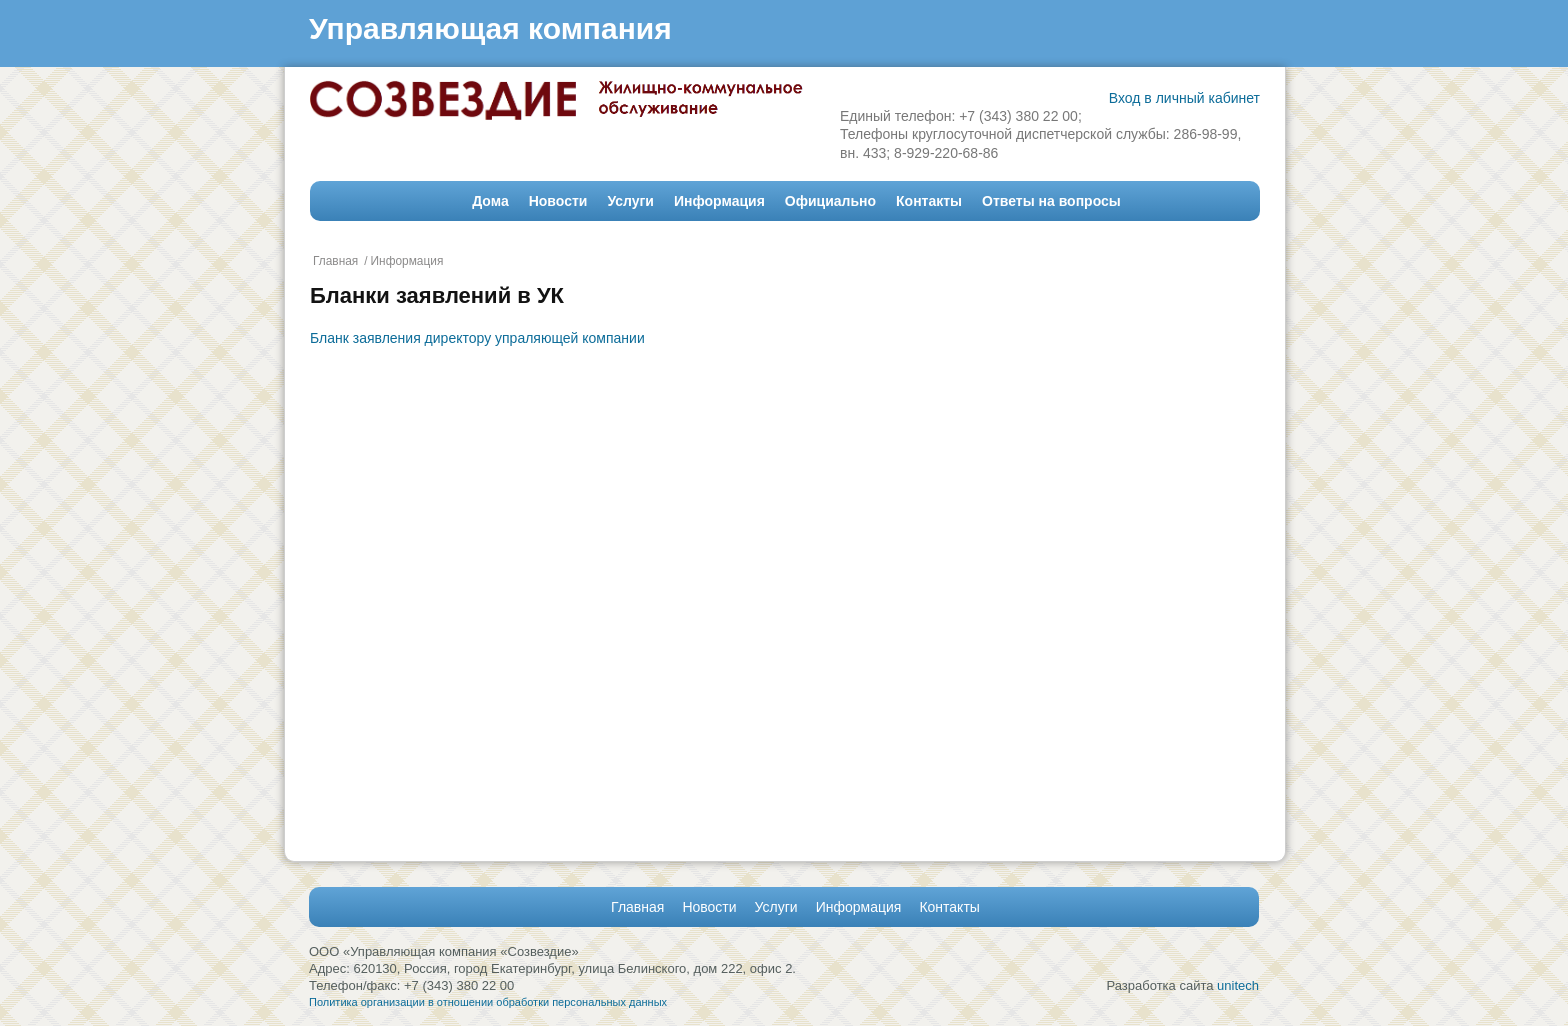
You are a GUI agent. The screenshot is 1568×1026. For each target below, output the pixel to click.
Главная (335, 261)
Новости (558, 201)
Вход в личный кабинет (1184, 98)
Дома (490, 201)
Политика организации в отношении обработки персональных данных (488, 1002)
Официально (830, 201)
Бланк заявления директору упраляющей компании (477, 338)
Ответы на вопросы (1051, 201)
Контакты (929, 201)
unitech (1238, 985)
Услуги (630, 201)
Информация (719, 201)
